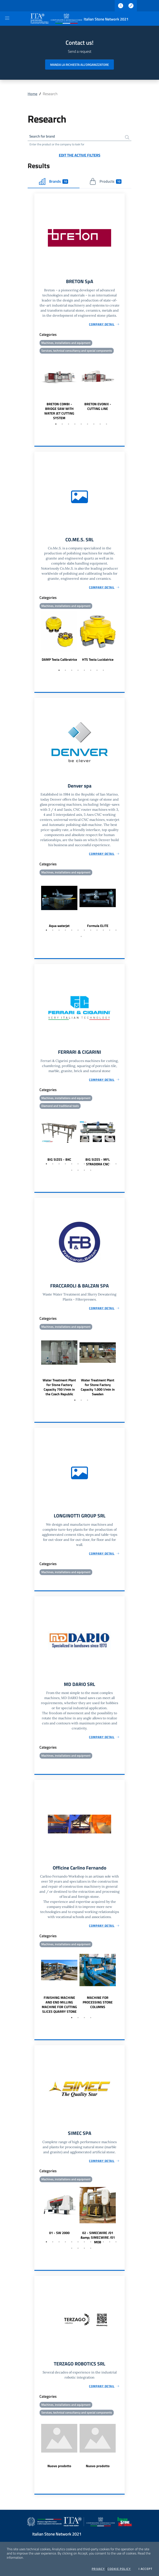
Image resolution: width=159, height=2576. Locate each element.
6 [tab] (87, 425)
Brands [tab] (53, 182)
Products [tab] (105, 182)
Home (32, 94)
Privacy (98, 2568)
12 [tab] (116, 932)
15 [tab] (84, 1173)
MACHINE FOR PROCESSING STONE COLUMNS (98, 2007)
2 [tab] (62, 425)
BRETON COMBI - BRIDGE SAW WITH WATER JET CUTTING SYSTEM (59, 412)
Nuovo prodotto (59, 2471)
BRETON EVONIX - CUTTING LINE (97, 407)
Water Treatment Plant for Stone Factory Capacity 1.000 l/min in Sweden (98, 1390)
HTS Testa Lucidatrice (97, 661)
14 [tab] (78, 1173)
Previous (36, 389)
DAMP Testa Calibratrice (59, 661)
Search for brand (43, 136)
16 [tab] (91, 1173)
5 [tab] (81, 425)
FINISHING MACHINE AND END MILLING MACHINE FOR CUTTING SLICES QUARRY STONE (59, 2009)
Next (123, 389)
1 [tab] (56, 425)
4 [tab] (75, 425)
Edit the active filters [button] (79, 156)
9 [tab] (106, 425)
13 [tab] (81, 938)
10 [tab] (103, 932)
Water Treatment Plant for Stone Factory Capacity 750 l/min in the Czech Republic (59, 1390)
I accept (145, 2568)
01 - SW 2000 (59, 2237)
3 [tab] (68, 425)
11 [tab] (110, 932)
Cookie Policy (119, 2568)
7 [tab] (94, 425)
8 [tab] (100, 425)
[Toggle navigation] (7, 18)
